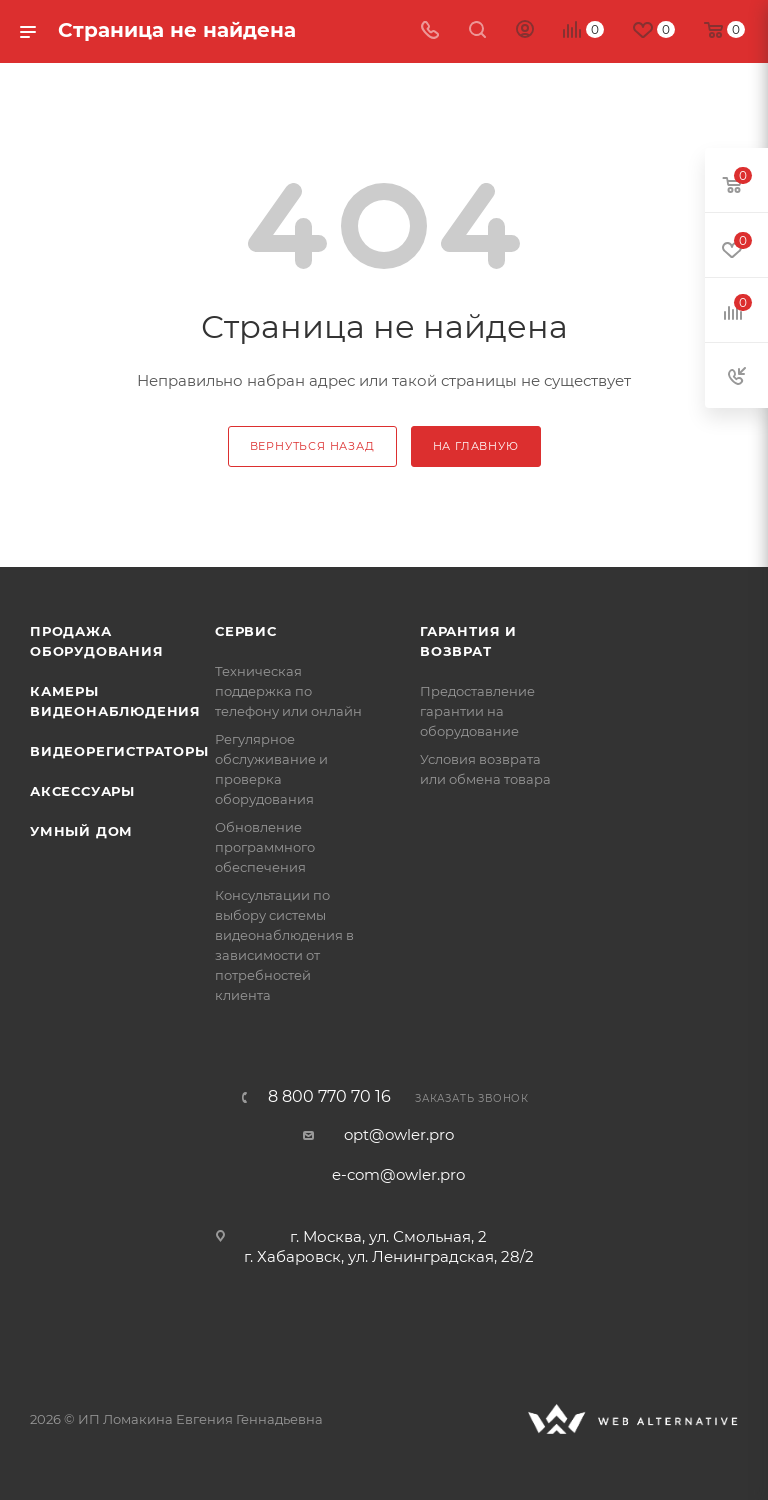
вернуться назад (312, 446)
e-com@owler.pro (398, 1174)
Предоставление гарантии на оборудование (477, 711)
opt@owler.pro (399, 1134)
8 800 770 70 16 (329, 1097)
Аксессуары (82, 791)
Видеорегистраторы (119, 751)
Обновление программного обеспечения (265, 847)
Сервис (246, 631)
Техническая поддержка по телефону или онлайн (288, 691)
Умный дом (81, 831)
